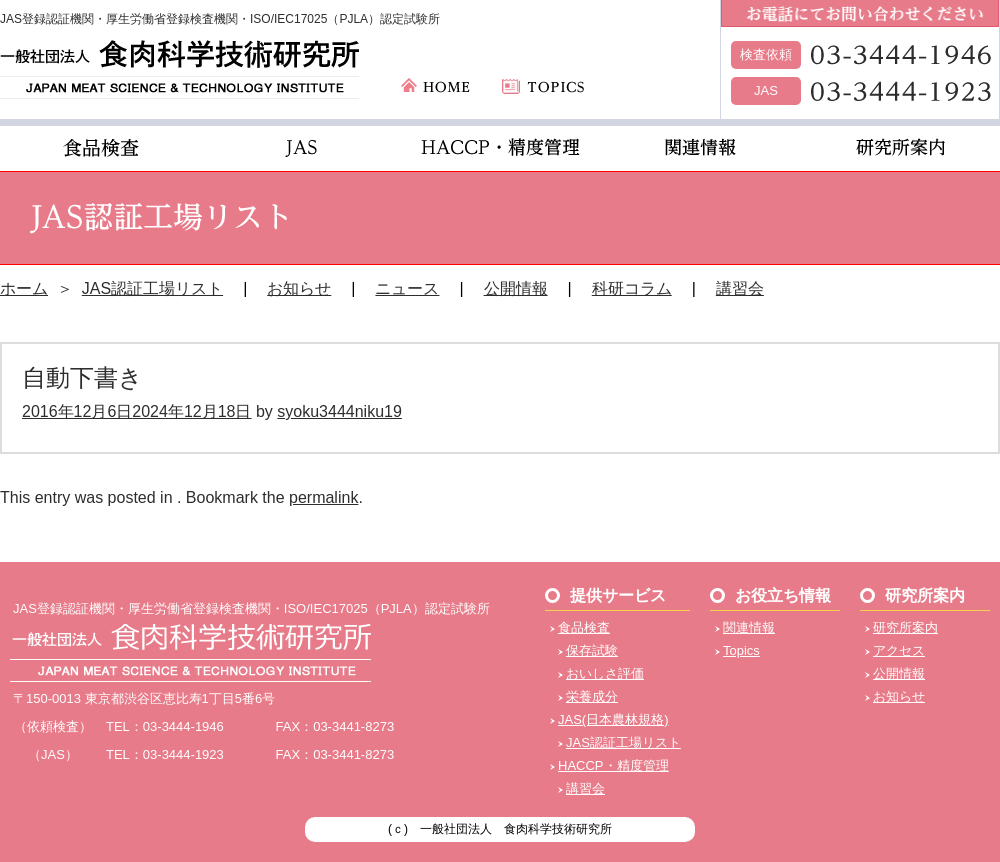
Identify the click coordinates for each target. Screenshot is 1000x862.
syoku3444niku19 (339, 411)
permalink (323, 497)
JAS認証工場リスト (152, 288)
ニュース (407, 288)
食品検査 (584, 627)
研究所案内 (905, 627)
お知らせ (299, 288)
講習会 (740, 288)
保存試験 (592, 650)
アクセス (899, 650)
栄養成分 (592, 696)
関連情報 (749, 627)
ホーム (24, 288)
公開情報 (516, 288)
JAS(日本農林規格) (613, 719)
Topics (741, 650)
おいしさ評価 (605, 673)
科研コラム (632, 288)
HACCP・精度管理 (613, 765)
